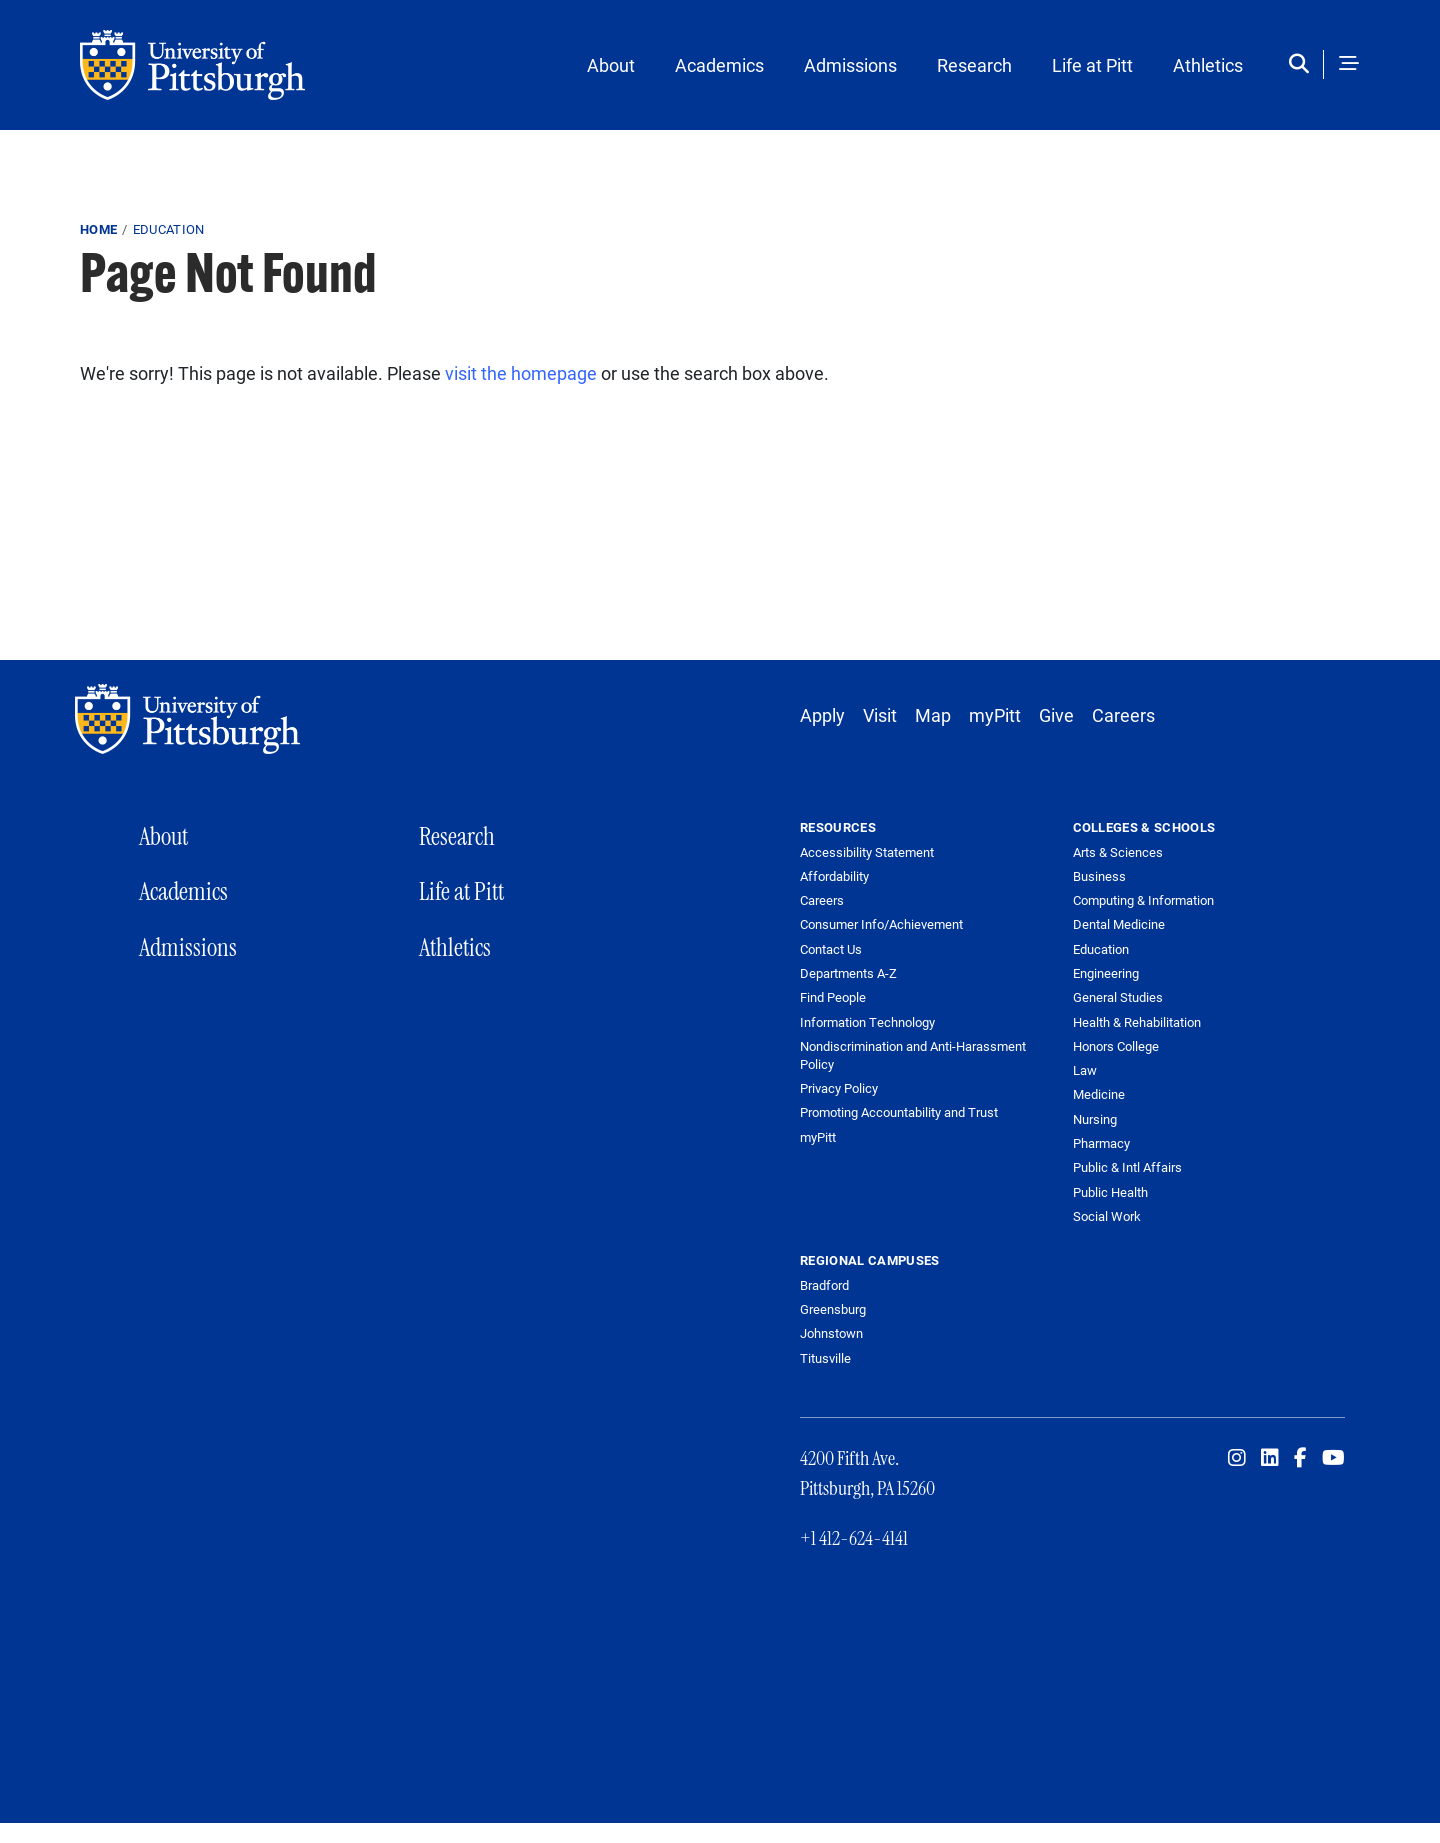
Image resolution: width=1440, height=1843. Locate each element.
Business (1099, 876)
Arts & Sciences (1118, 852)
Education (1101, 949)
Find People (833, 997)
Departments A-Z (848, 973)
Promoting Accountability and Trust (899, 1112)
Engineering (1106, 973)
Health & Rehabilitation (1137, 1022)
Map (933, 715)
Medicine (1099, 1094)
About (611, 65)
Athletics (1208, 65)
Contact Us (831, 949)
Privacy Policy (839, 1088)
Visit (880, 715)
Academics (719, 65)
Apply (822, 715)
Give (1056, 715)
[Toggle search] (1303, 64)
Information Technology (867, 1022)
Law (1085, 1070)
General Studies (1118, 997)
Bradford (824, 1285)
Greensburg (833, 1309)
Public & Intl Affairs (1127, 1167)
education (169, 229)
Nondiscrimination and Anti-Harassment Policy (913, 1055)
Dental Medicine (1119, 924)
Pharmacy (1101, 1143)
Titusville (825, 1358)
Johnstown (831, 1333)
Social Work (1107, 1216)
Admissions (850, 65)
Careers (1123, 715)
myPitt (995, 715)
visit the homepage (521, 373)
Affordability (834, 876)
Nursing (1095, 1119)
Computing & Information (1143, 900)
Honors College (1116, 1046)
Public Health (1110, 1192)
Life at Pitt (1092, 65)
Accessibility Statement (867, 852)
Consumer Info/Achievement (881, 924)
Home (98, 229)
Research (974, 65)
